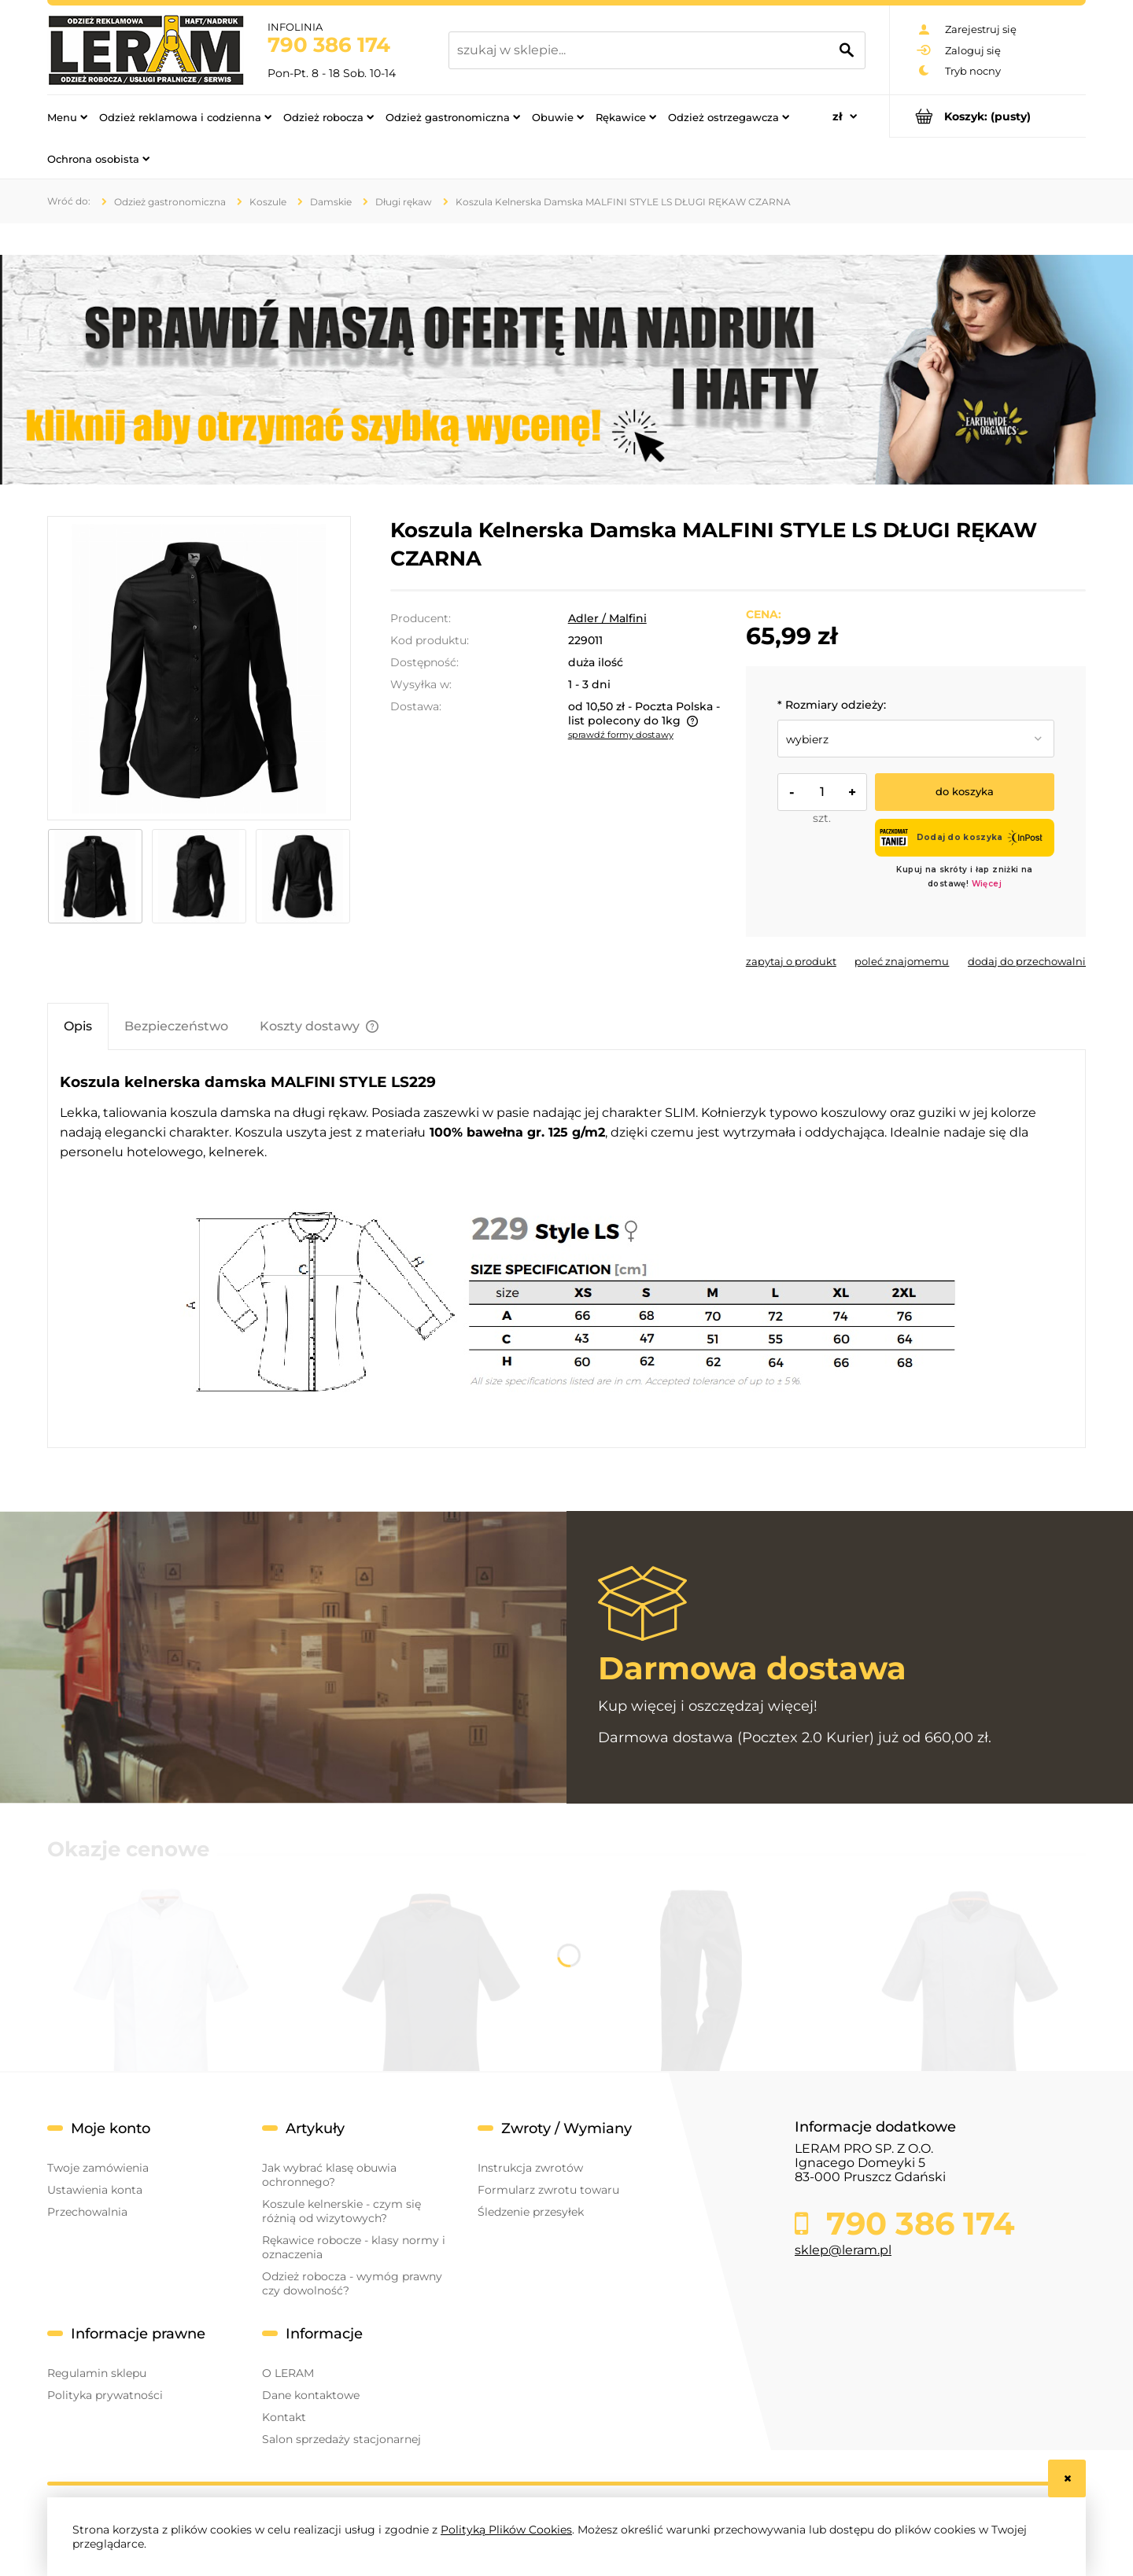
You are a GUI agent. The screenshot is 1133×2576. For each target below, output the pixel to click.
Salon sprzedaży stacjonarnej (341, 2439)
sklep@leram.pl (843, 2249)
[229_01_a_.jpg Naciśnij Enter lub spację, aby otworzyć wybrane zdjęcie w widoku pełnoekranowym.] (199, 668)
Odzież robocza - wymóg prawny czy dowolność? (352, 2283)
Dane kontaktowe (311, 2395)
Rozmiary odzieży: (831, 704)
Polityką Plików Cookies (506, 2530)
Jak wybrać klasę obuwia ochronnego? (329, 2175)
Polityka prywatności (105, 2395)
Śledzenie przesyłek (531, 2212)
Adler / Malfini (607, 618)
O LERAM (288, 2373)
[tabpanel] (566, 1249)
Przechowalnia (87, 2212)
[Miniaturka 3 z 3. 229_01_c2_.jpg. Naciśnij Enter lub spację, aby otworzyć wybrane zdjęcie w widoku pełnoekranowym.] (303, 876)
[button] (791, 961)
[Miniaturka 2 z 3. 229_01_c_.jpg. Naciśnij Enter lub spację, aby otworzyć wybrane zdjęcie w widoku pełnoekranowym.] (199, 876)
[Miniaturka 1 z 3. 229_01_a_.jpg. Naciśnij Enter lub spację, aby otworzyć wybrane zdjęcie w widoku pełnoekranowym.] (95, 876)
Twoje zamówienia (98, 2168)
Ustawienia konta (94, 2190)
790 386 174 (329, 45)
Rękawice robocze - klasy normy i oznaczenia (353, 2247)
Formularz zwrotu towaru (548, 2190)
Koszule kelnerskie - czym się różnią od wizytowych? (341, 2211)
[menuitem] (67, 116)
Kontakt (284, 2417)
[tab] (78, 1026)
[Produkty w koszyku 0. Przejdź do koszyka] (988, 116)
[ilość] (822, 792)
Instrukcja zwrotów (530, 2168)
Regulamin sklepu (96, 2373)
